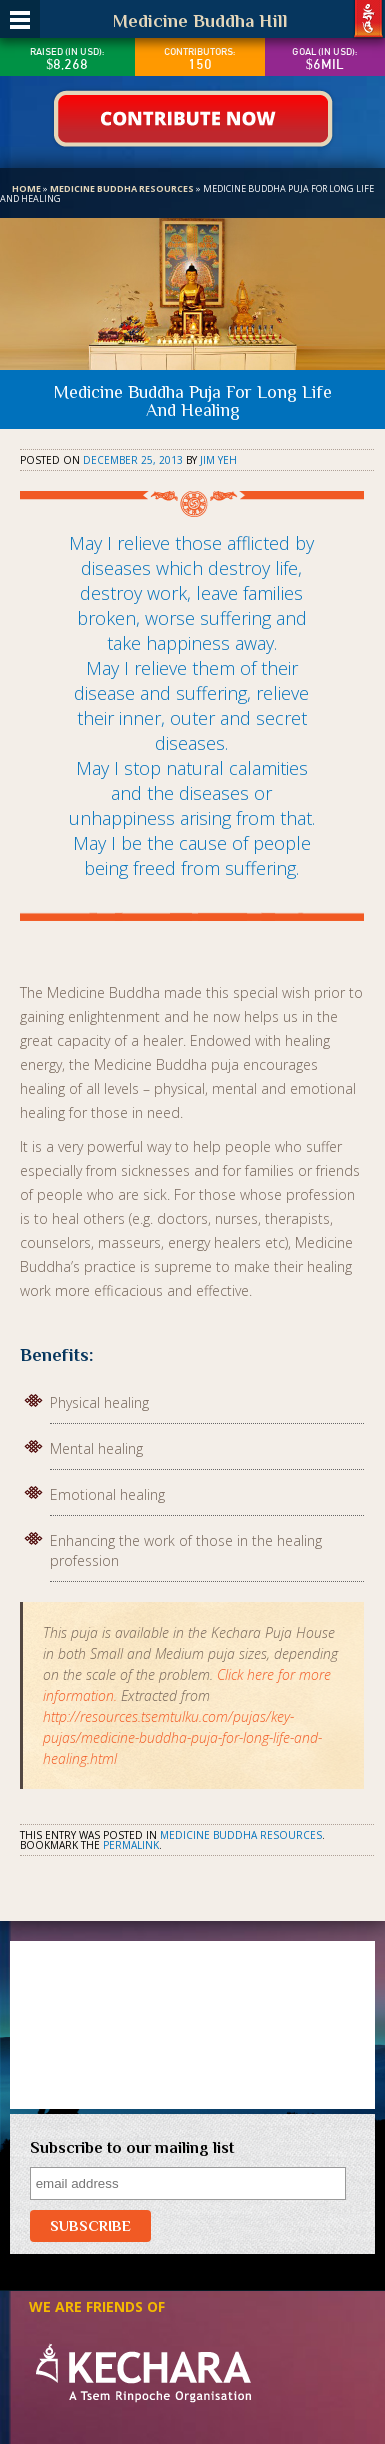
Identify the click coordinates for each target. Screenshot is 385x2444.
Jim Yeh (218, 460)
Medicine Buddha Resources (122, 188)
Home (26, 188)
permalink (131, 1845)
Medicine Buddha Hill (200, 21)
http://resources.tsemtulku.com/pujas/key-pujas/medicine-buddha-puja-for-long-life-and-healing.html (182, 1737)
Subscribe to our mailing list (132, 2148)
